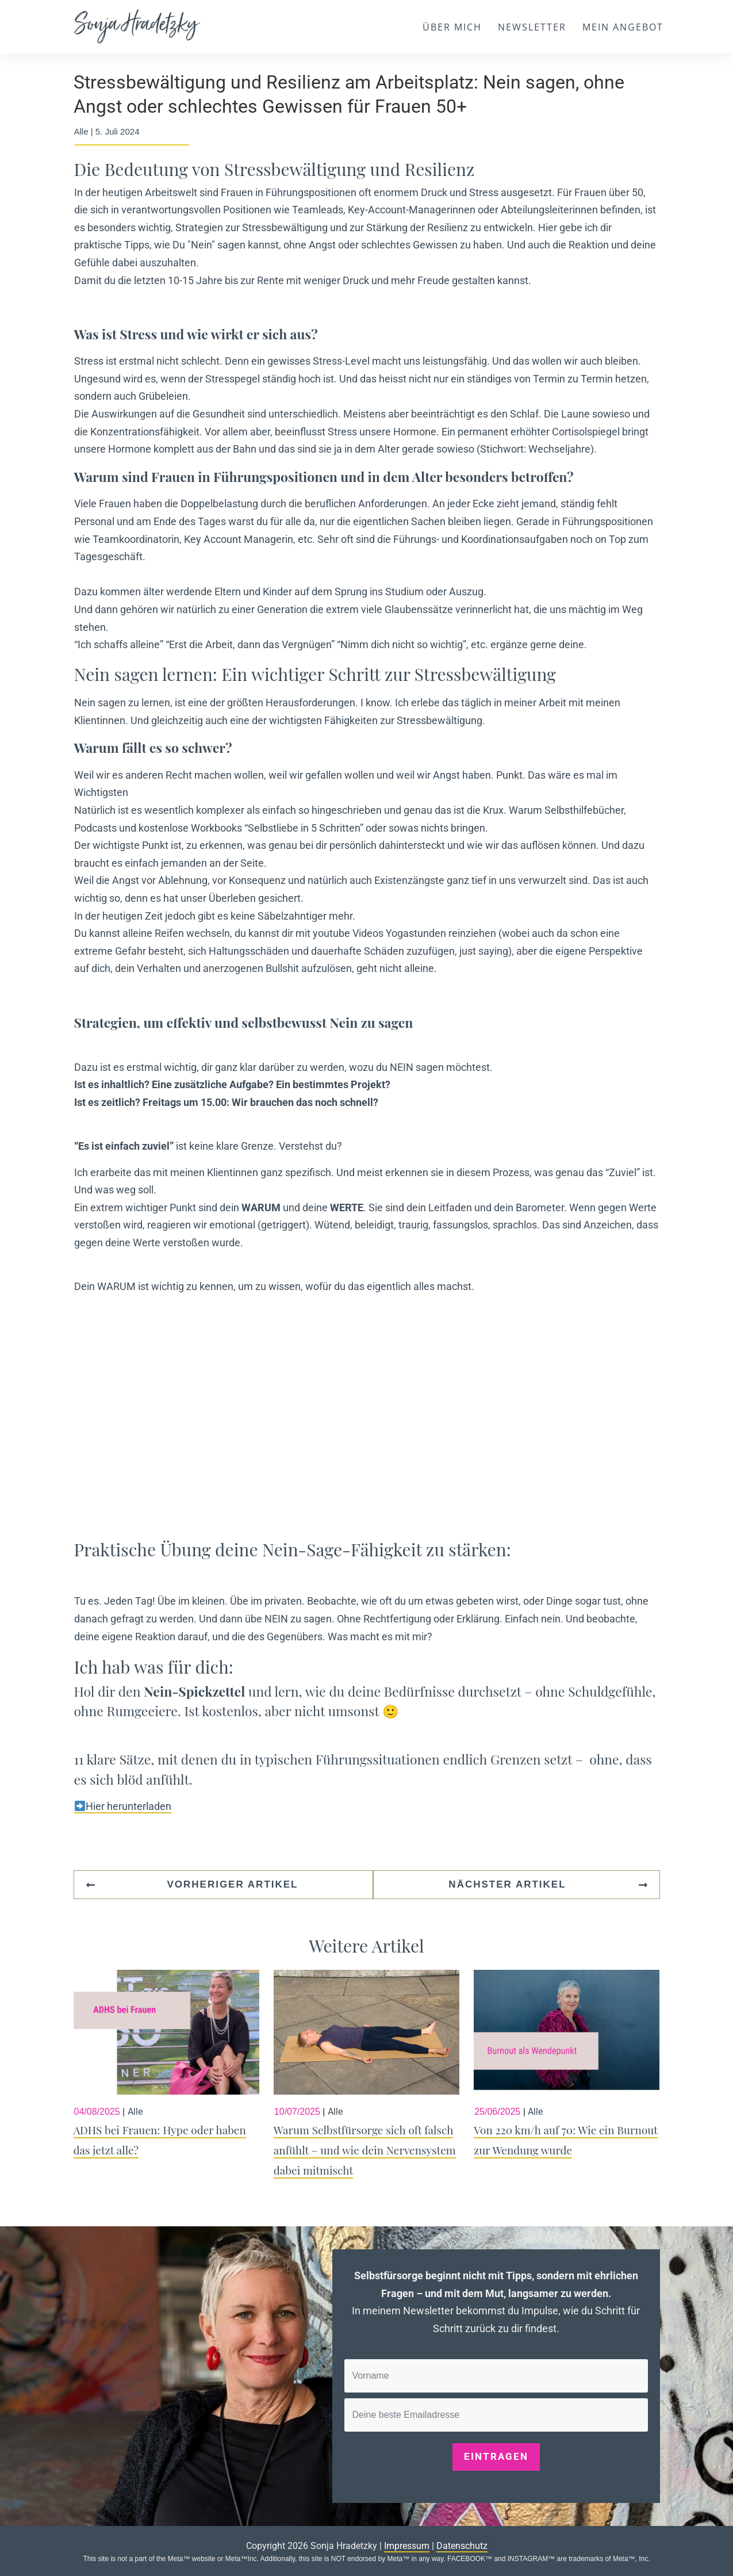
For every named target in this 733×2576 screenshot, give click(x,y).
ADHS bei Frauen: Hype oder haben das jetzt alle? (166, 2081)
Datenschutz (462, 2545)
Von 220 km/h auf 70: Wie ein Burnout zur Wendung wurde (566, 2081)
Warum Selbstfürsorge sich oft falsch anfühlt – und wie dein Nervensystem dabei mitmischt (366, 2081)
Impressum (406, 2545)
